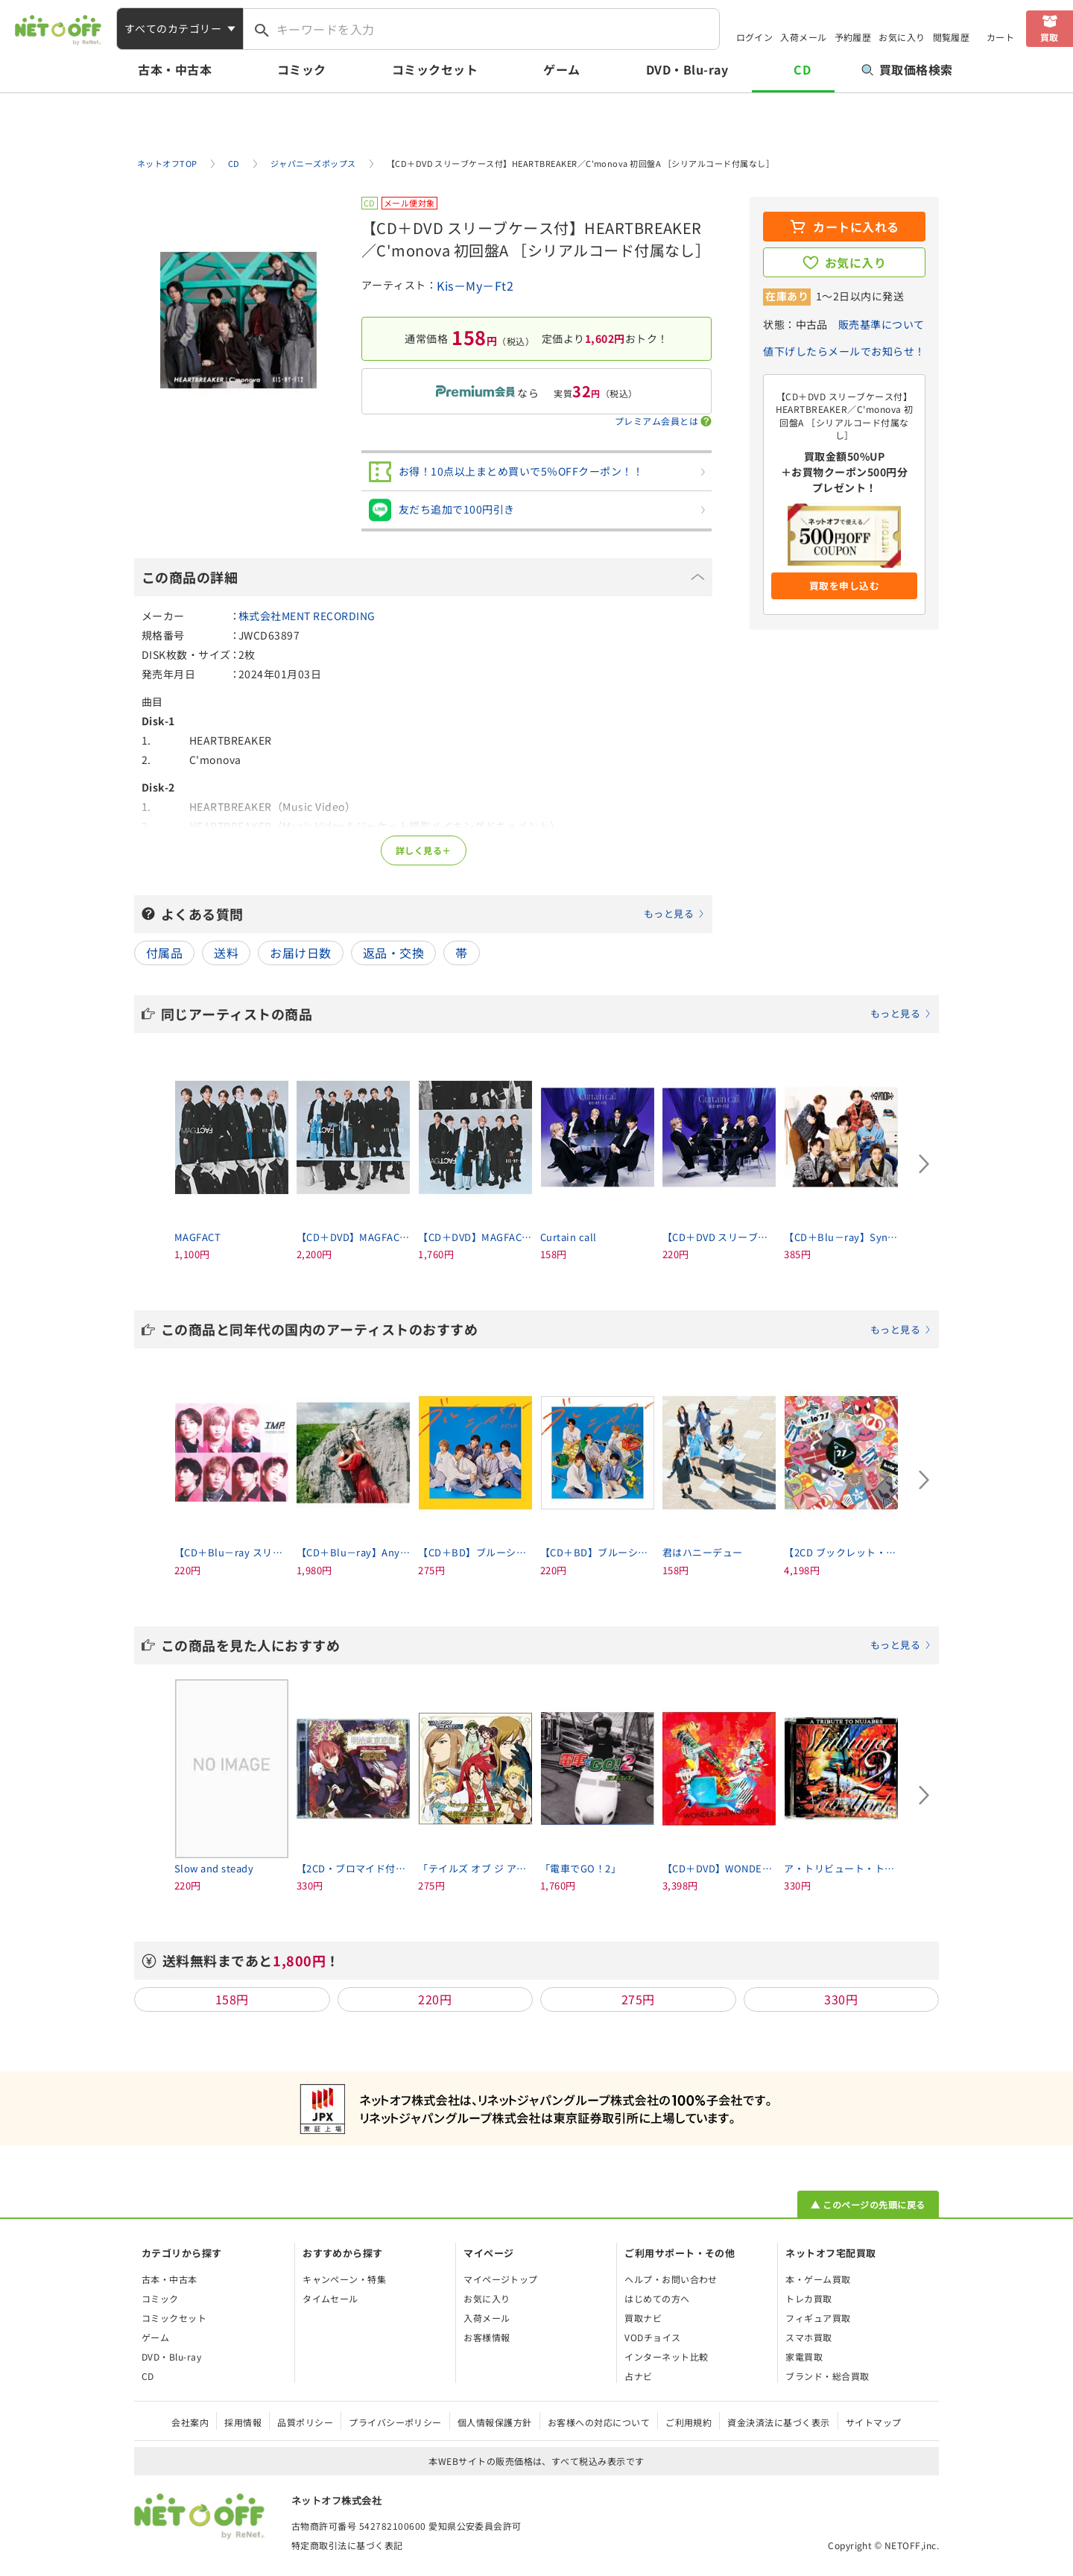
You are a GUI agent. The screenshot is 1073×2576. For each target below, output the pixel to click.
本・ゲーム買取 (817, 2279)
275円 (638, 1999)
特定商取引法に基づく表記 (347, 2545)
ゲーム (561, 69)
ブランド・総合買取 (827, 2376)
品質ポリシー (305, 2422)
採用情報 (243, 2422)
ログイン (754, 37)
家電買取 (804, 2356)
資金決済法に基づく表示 (778, 2422)
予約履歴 (853, 37)
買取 (1049, 37)
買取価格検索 (907, 69)
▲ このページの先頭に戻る (868, 2204)
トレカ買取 (808, 2298)
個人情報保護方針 (495, 2422)
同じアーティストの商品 (546, 1013)
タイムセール (330, 2298)
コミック (301, 69)
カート (1000, 37)
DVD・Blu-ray (687, 69)
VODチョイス (652, 2337)
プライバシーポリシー (395, 2422)
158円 (232, 1999)
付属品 (164, 953)
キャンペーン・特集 (344, 2279)
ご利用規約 (688, 2422)
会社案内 (190, 2422)
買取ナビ (643, 2317)
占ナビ (638, 2376)
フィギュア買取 (817, 2317)
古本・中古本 (175, 69)
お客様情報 (486, 2337)
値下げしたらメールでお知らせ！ (844, 351)
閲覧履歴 (951, 37)
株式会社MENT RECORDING (307, 615)
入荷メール (803, 37)
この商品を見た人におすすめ (546, 1645)
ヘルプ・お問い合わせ (671, 2279)
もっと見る (669, 913)
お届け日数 (300, 953)
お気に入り (902, 37)
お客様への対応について (599, 2422)
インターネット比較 (666, 2356)
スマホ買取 (808, 2337)
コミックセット (435, 69)
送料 (226, 953)
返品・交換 (393, 953)
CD (802, 69)
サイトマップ (874, 2422)
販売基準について (881, 324)
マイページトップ (500, 2279)
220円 (435, 1999)
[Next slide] (924, 1164)
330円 (841, 1999)
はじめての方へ (656, 2298)
